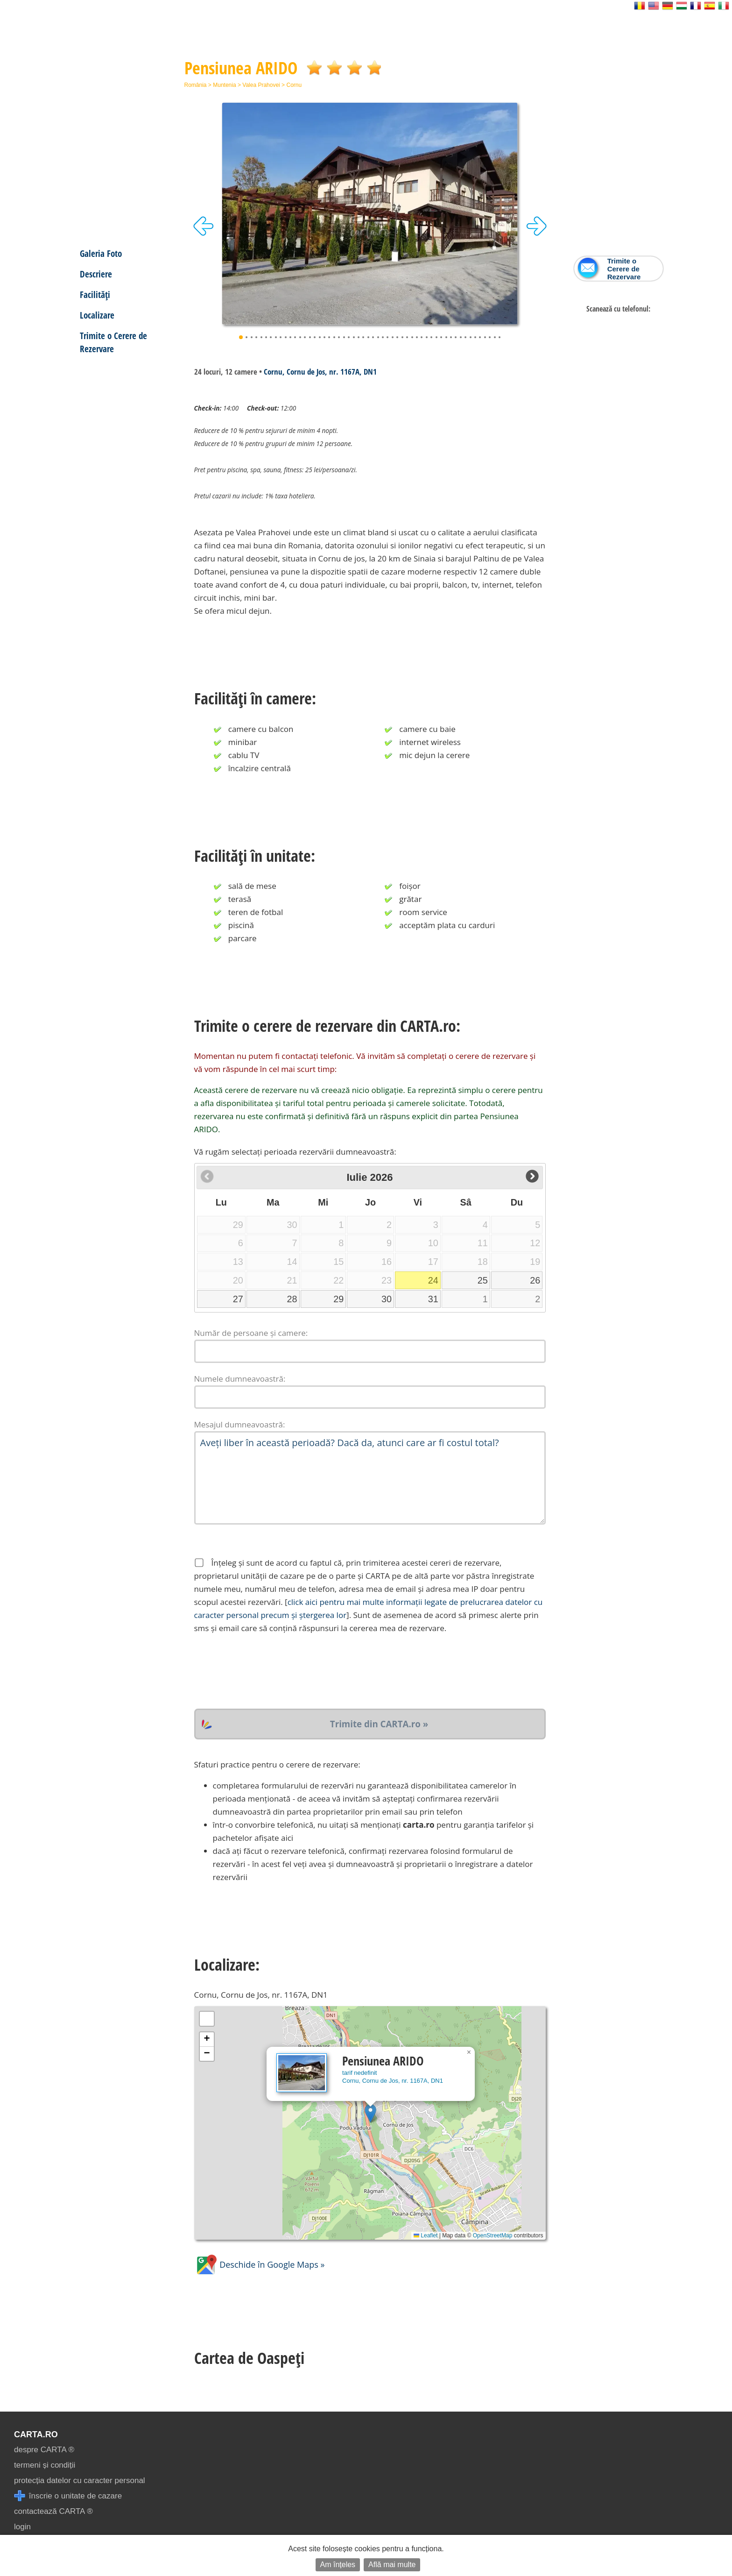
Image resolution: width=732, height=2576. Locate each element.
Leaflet (425, 2235)
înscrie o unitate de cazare (68, 2495)
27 (238, 1299)
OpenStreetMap (493, 2235)
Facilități (95, 294)
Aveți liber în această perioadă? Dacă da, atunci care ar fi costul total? (370, 1478)
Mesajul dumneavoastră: (239, 1424)
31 (433, 1299)
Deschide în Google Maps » (259, 2264)
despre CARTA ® (44, 2449)
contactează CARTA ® (53, 2511)
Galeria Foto (101, 253)
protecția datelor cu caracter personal (79, 2480)
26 (535, 1280)
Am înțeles (338, 2565)
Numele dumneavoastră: (240, 1378)
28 (292, 1299)
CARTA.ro (36, 2434)
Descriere (96, 274)
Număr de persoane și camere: (251, 1332)
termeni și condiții (44, 2465)
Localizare (97, 315)
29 (338, 1299)
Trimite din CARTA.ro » (379, 1724)
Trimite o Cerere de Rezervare (113, 342)
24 (433, 1280)
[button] (370, 2113)
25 (483, 1280)
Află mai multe (391, 2565)
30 (386, 1299)
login (22, 2526)
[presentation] (265, 1671)
